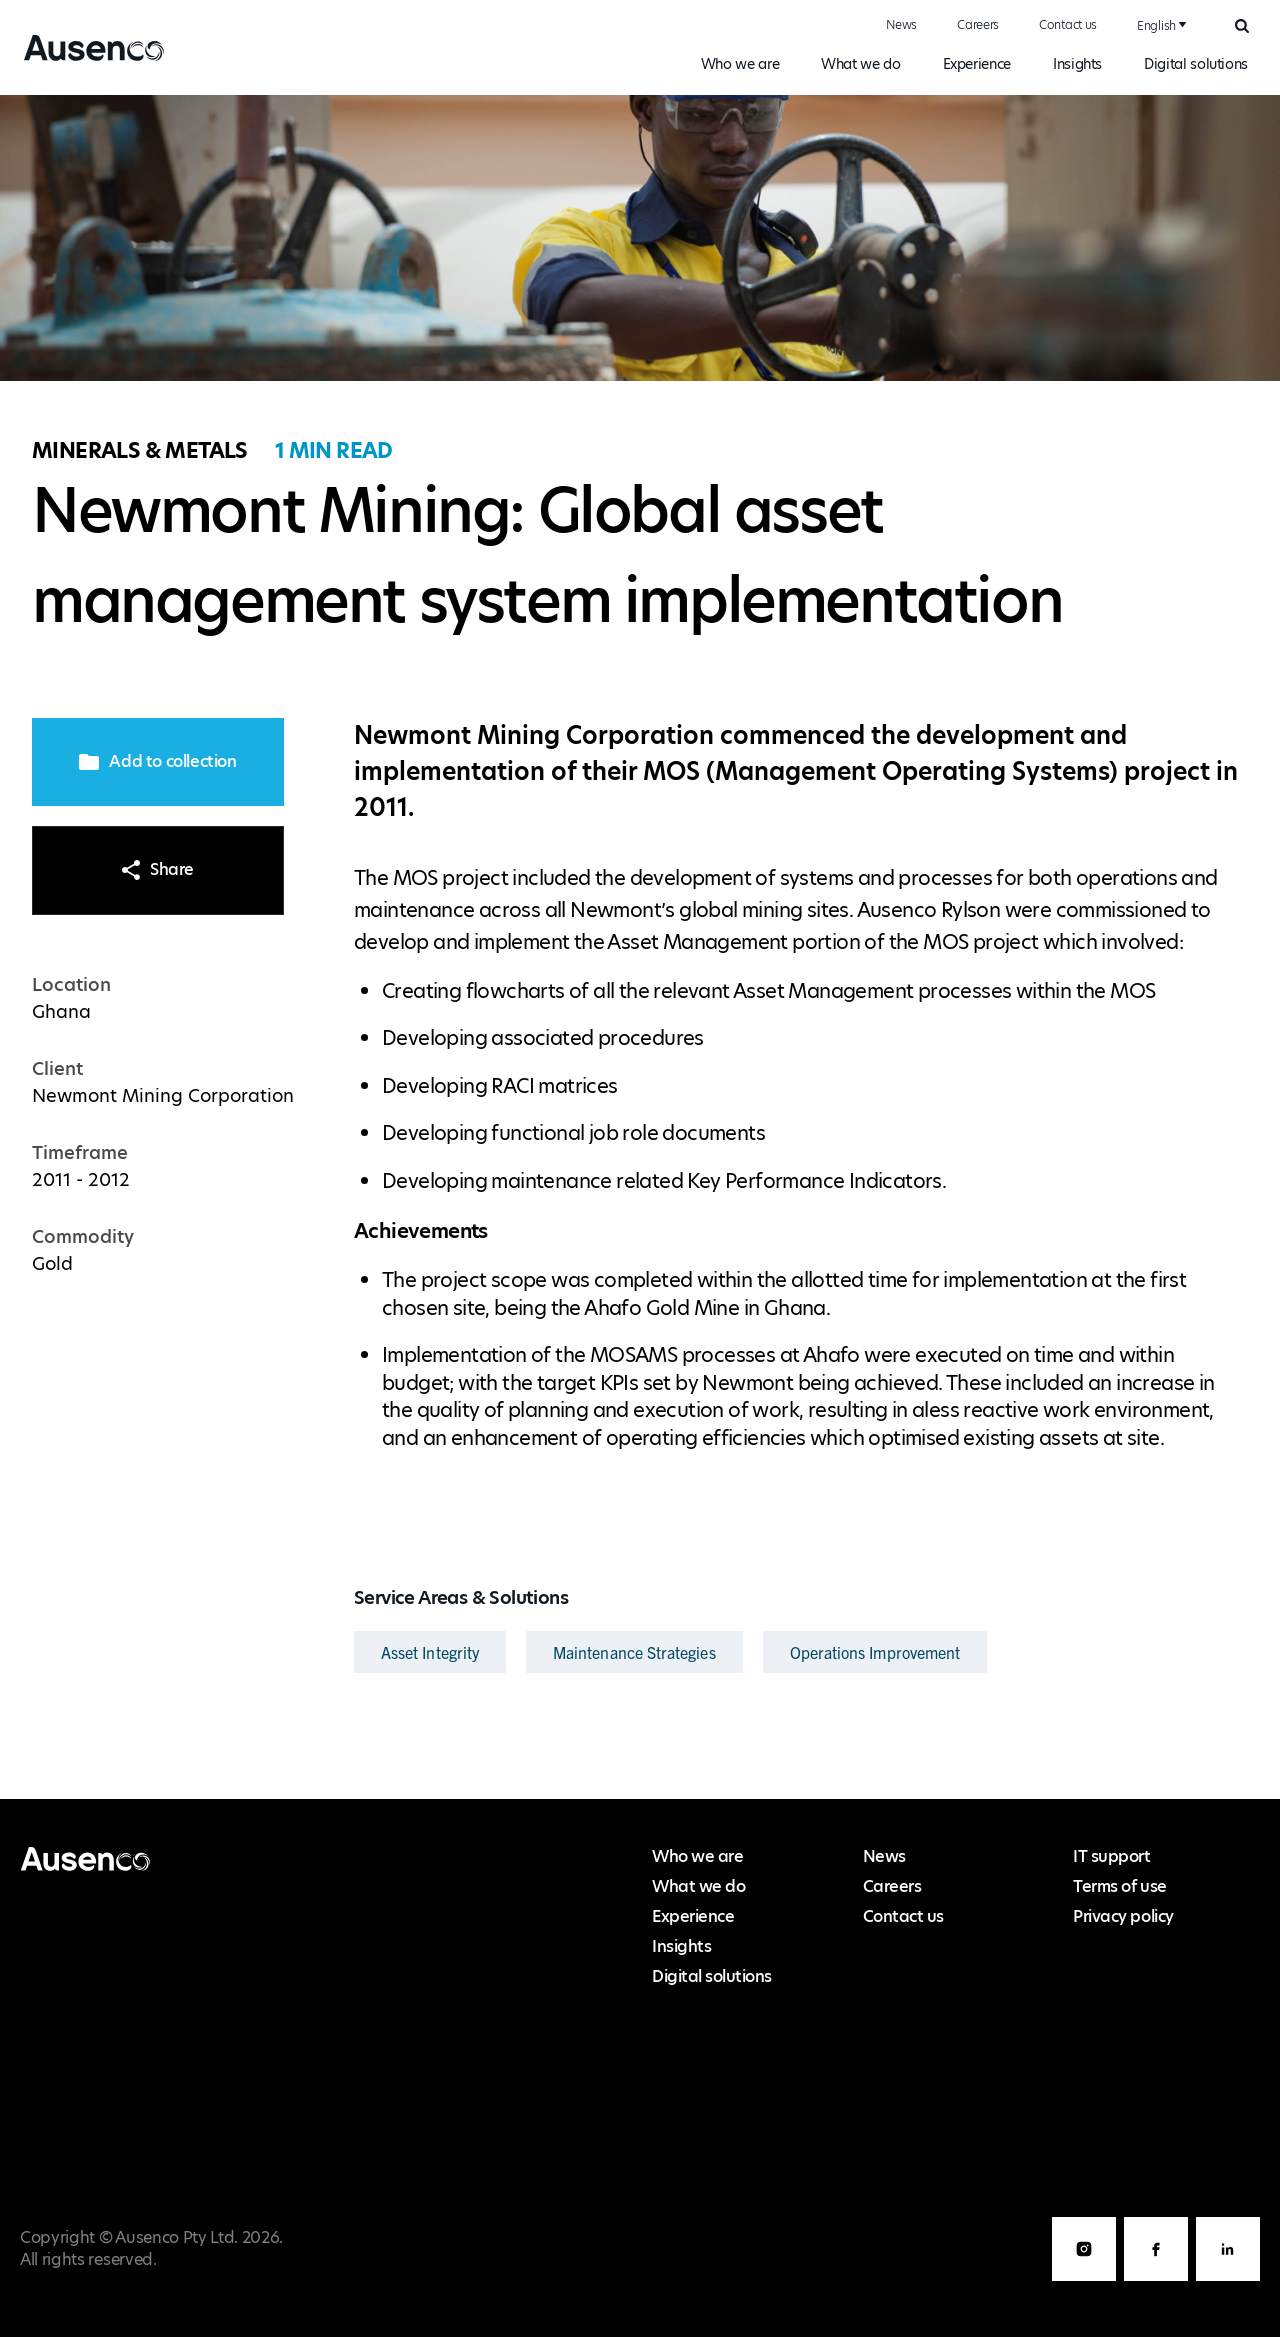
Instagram (1084, 2280)
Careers (978, 24)
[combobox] (1159, 25)
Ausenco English (87, 60)
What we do (860, 64)
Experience (977, 64)
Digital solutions (1196, 64)
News (901, 24)
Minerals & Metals (140, 450)
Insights (1077, 64)
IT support (1111, 1856)
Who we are (740, 64)
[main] (640, 947)
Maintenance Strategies (634, 1652)
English (1156, 25)
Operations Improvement (875, 1652)
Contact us (1068, 24)
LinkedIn (1228, 2280)
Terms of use (1119, 1886)
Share (158, 869)
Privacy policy (1123, 1916)
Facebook (1156, 2280)
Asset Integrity (430, 1652)
